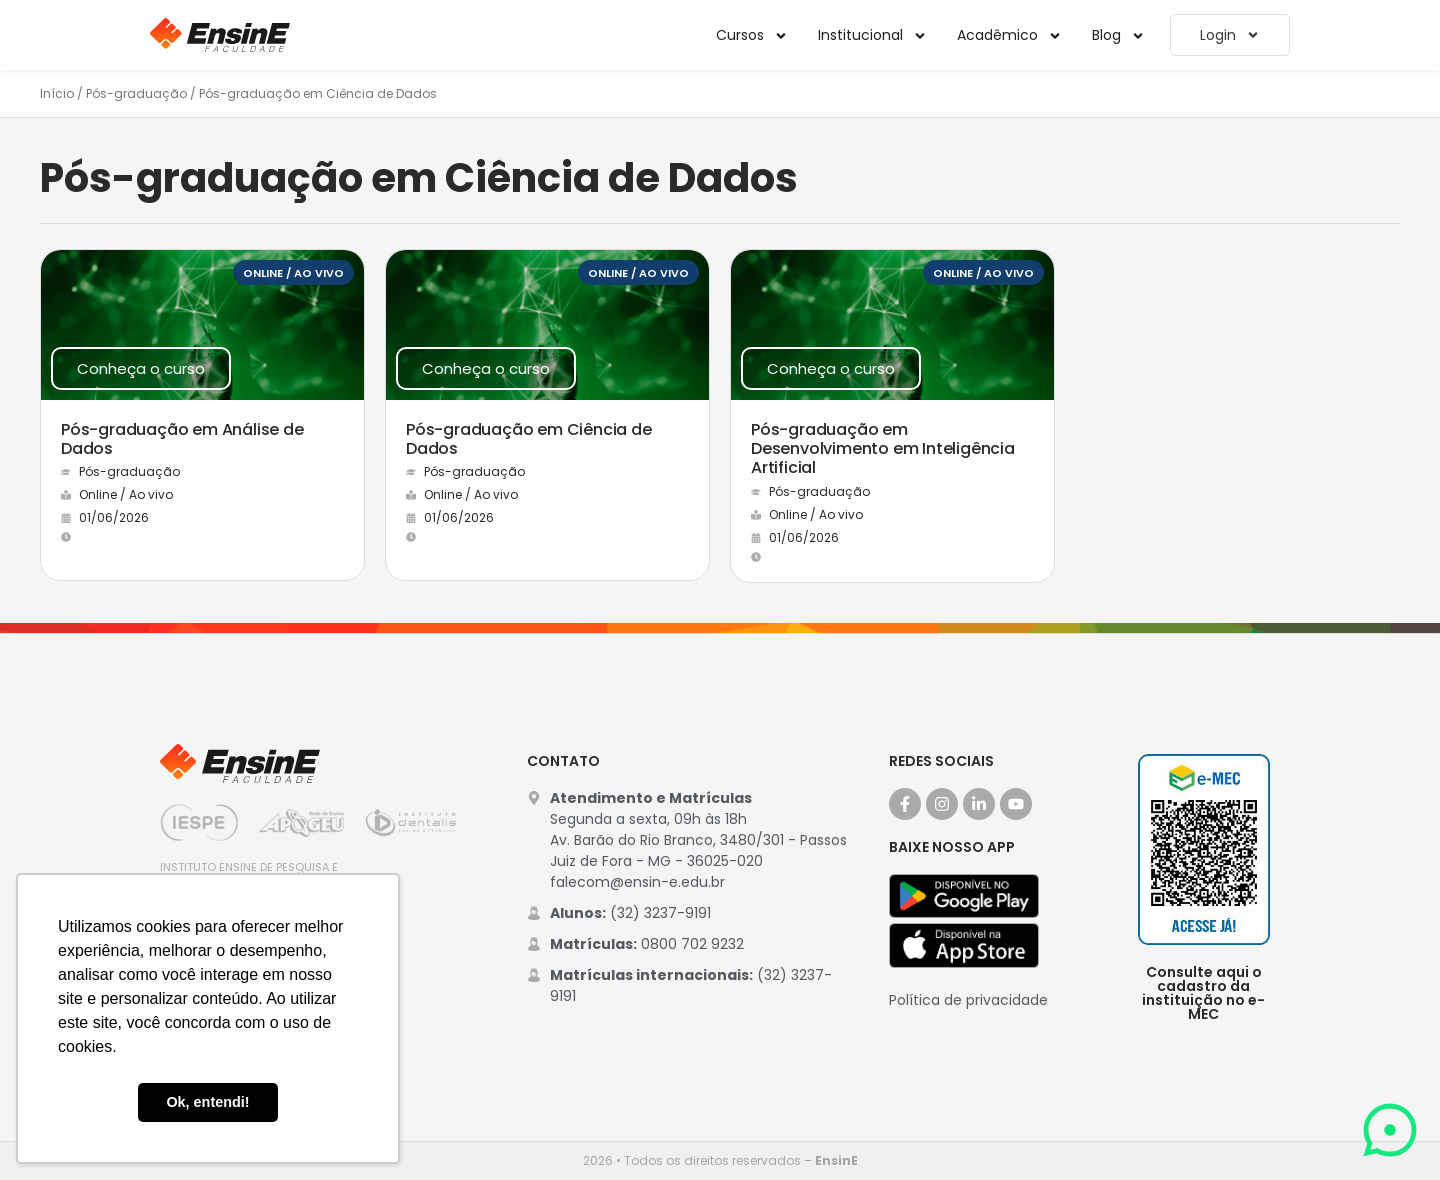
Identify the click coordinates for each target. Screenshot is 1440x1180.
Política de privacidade (968, 1000)
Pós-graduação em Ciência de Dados (529, 439)
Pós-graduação (136, 93)
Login (1230, 35)
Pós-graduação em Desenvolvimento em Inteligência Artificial (883, 448)
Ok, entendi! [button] (207, 1102)
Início (57, 93)
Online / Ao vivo (293, 273)
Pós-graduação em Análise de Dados (182, 439)
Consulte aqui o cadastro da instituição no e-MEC (1203, 993)
